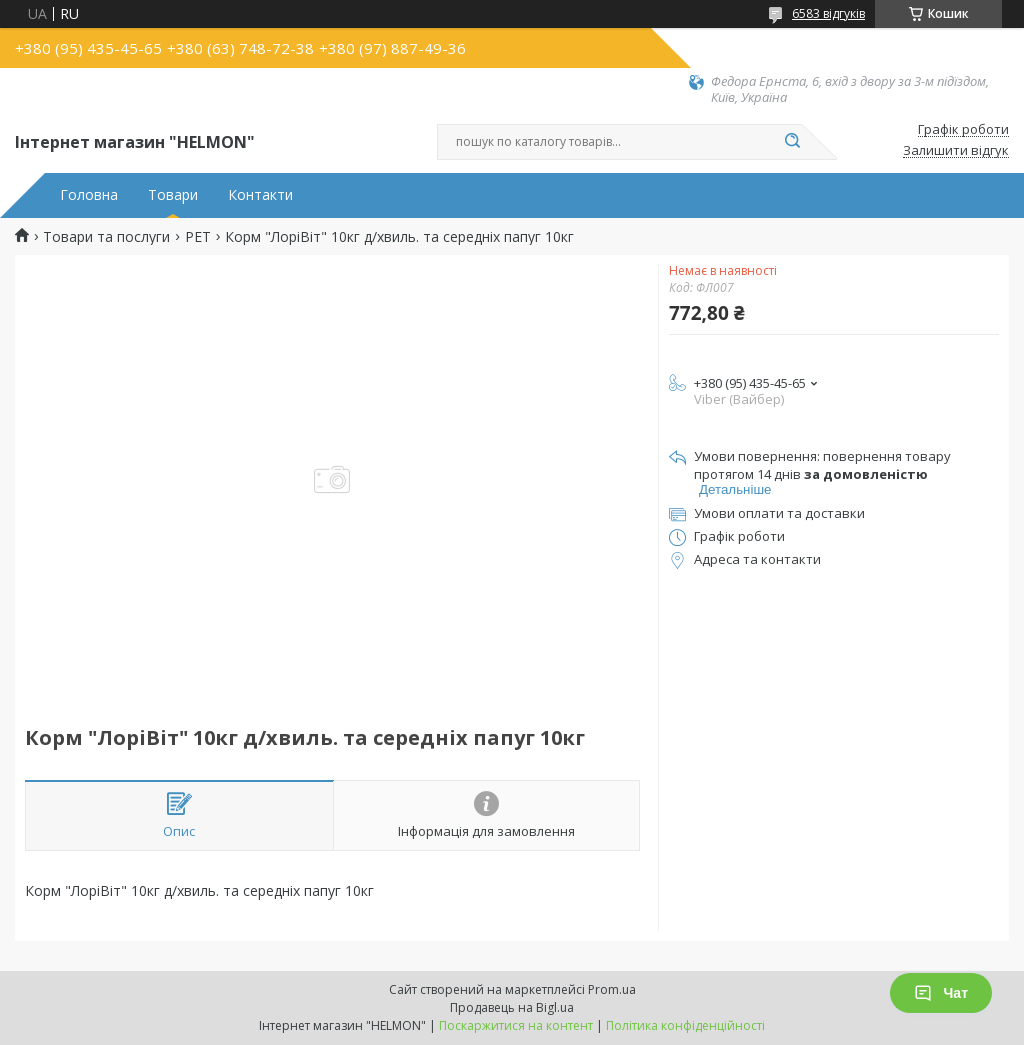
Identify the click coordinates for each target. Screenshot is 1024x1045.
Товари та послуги (106, 237)
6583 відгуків (828, 13)
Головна (89, 195)
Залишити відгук (956, 151)
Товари (173, 195)
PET (198, 237)
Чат (941, 993)
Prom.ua (612, 989)
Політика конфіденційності (685, 1025)
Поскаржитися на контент (516, 1025)
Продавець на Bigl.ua (512, 1007)
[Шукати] (792, 142)
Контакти (260, 195)
